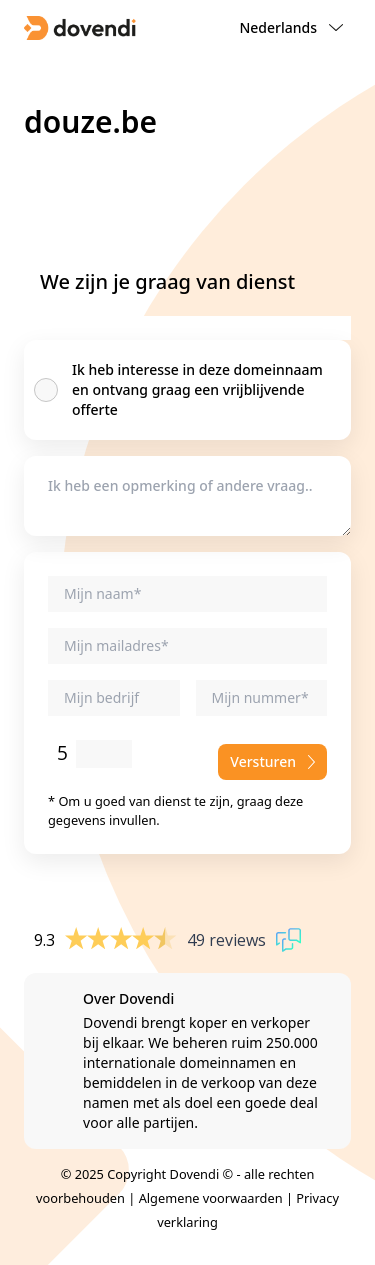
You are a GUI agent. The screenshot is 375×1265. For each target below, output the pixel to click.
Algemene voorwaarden (211, 1198)
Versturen (272, 761)
